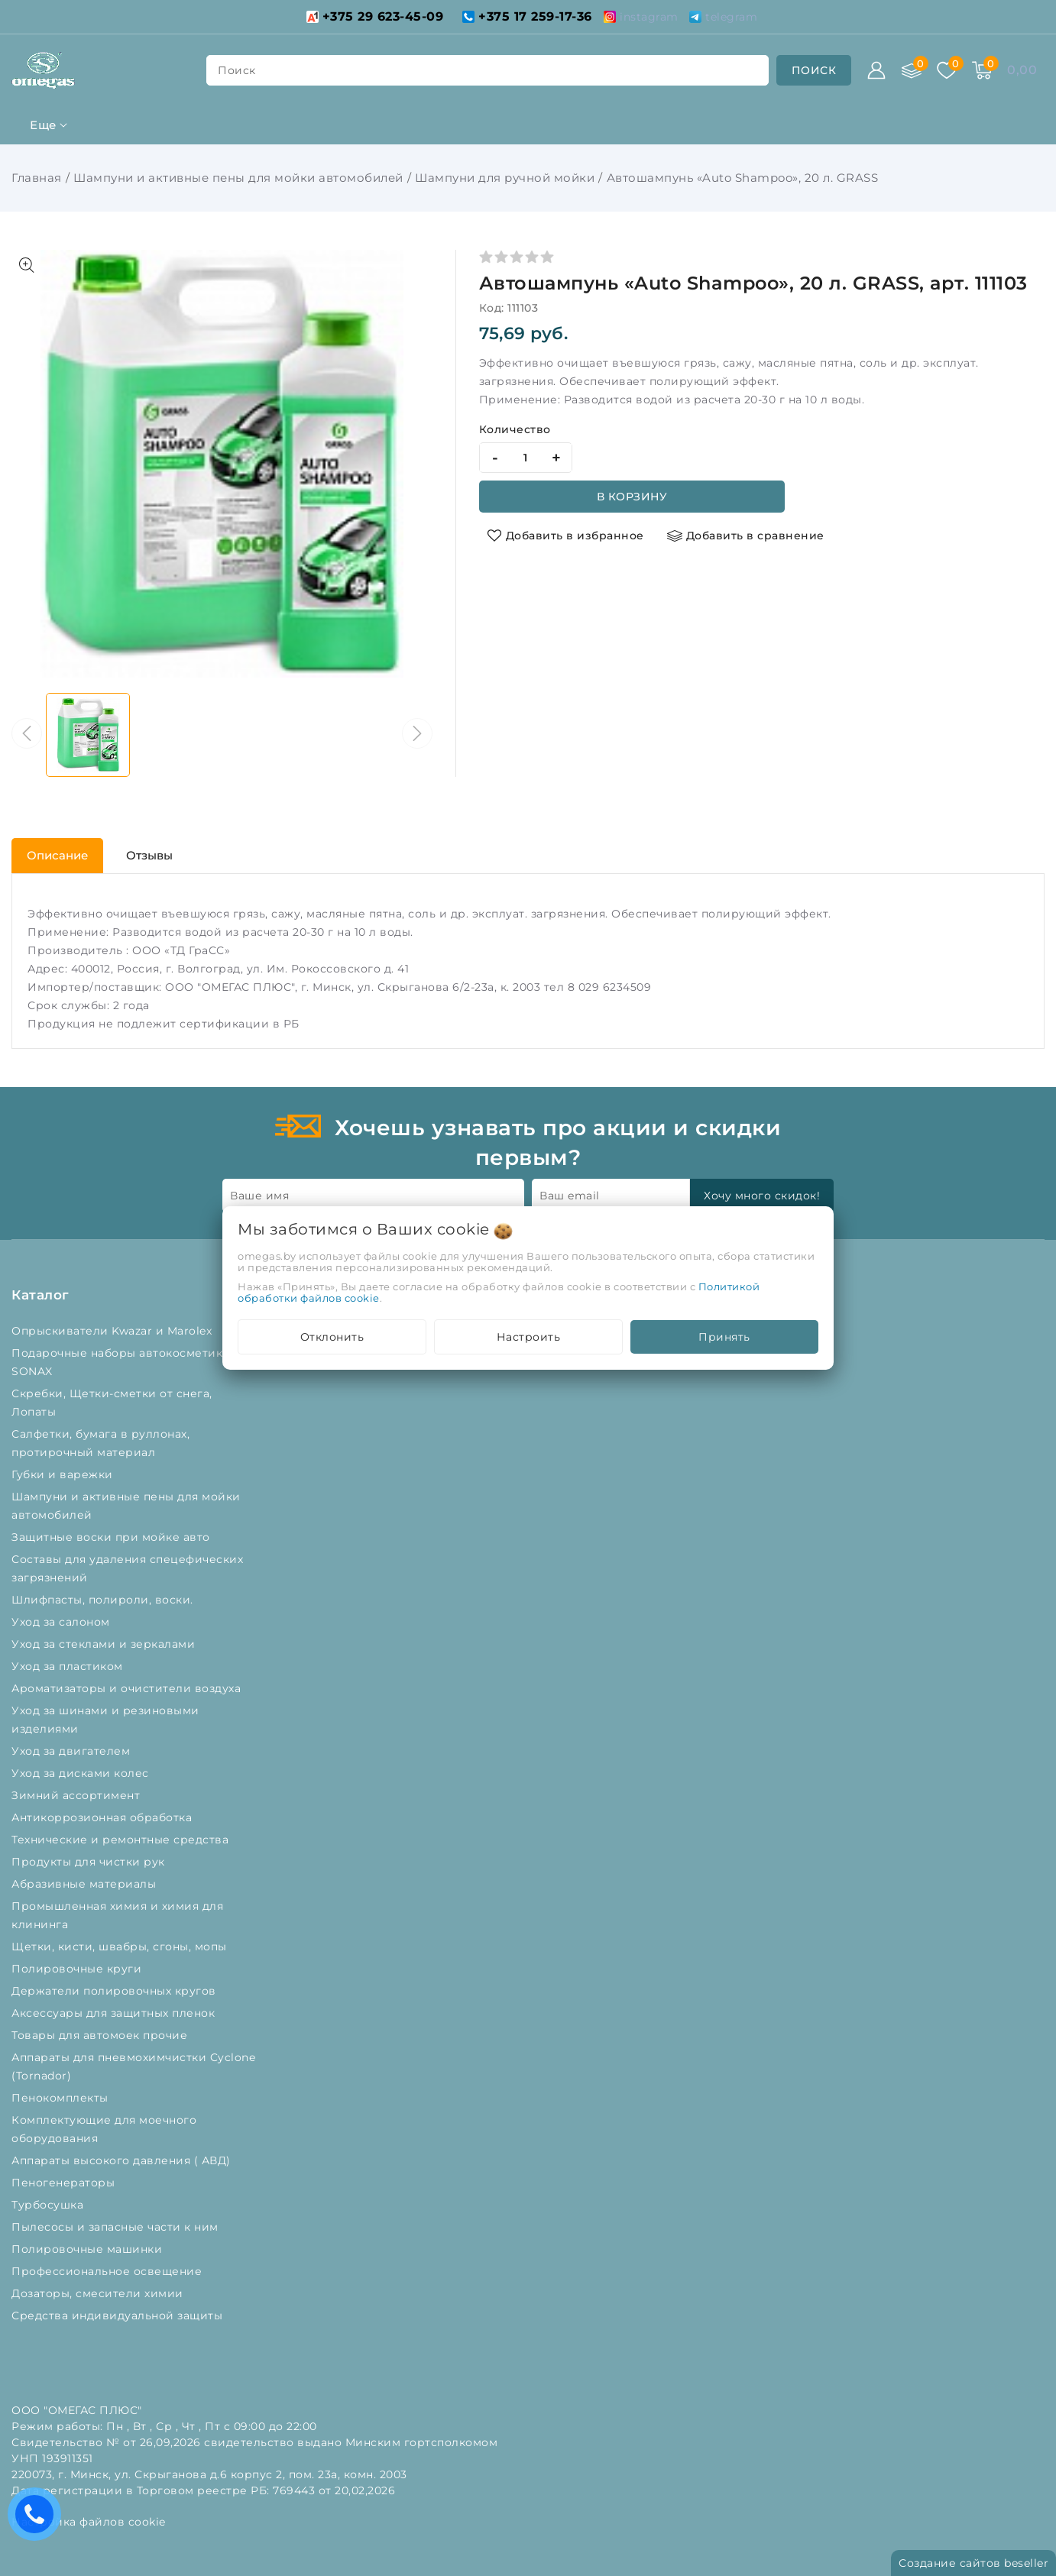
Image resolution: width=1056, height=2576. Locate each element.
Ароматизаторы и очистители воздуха (128, 1688)
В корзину (632, 496)
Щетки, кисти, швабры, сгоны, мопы (120, 1946)
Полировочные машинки (88, 2249)
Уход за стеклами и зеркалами (105, 1644)
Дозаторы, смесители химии (98, 2293)
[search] (814, 70)
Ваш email (569, 1195)
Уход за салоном (62, 1622)
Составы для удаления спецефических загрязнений (127, 1568)
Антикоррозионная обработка (103, 1817)
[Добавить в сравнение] (745, 535)
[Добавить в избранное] (565, 535)
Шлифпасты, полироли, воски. (103, 1600)
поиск (237, 70)
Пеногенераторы (64, 2182)
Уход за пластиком (68, 1666)
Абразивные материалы (85, 1884)
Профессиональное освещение (108, 2271)
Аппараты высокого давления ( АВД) (122, 2160)
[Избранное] (947, 70)
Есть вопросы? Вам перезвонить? (38, 2519)
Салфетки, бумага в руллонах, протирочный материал (100, 1443)
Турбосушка (49, 2205)
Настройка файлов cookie (88, 2522)
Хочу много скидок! (762, 1195)
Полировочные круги (79, 1969)
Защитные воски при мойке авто (112, 1537)
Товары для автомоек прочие (101, 2035)
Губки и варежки (65, 1474)
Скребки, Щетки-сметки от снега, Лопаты (111, 1403)
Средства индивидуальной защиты (118, 2315)
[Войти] (876, 70)
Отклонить (332, 1337)
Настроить (529, 1337)
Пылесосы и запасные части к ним (116, 2227)
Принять (724, 1337)
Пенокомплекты (61, 2098)
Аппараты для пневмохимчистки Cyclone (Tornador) (133, 2066)
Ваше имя (259, 1195)
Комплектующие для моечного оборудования (103, 2129)
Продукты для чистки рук (89, 1862)
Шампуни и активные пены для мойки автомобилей (238, 177)
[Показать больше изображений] (26, 265)
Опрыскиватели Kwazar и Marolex (113, 1331)
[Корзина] (982, 70)
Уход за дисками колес (81, 1773)
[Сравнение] (912, 70)
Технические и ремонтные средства (121, 1839)
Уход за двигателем (72, 1751)
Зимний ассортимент (77, 1795)
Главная (36, 177)
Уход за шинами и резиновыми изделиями (105, 1720)
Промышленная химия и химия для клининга (117, 1915)
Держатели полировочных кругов (115, 1991)
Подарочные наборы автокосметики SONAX (121, 1362)
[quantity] (525, 457)
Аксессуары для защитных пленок (115, 2013)
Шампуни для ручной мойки (504, 177)
